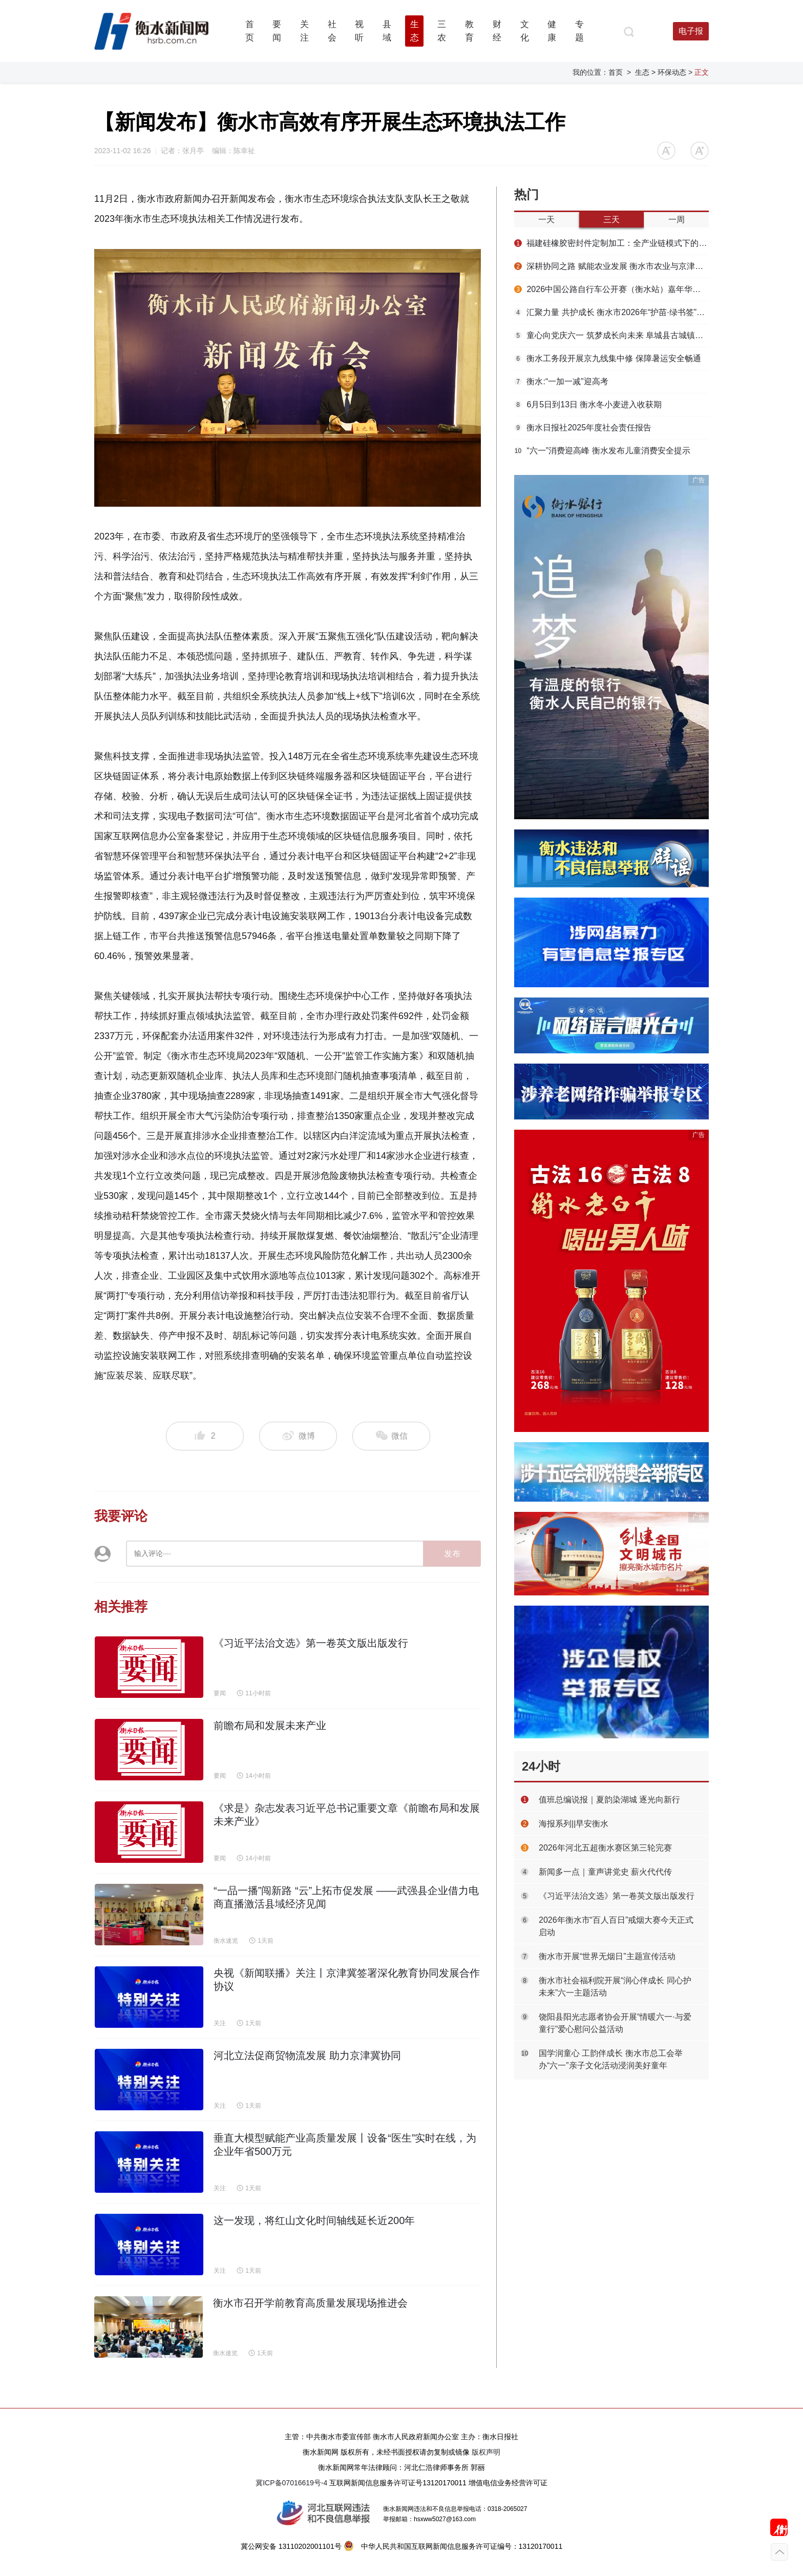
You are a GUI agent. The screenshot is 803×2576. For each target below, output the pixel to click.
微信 (391, 1436)
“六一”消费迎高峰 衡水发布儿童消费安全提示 (602, 450)
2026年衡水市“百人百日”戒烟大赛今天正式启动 (616, 1926)
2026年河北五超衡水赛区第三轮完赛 (605, 1847)
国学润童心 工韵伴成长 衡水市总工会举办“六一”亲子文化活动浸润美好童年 (611, 2059)
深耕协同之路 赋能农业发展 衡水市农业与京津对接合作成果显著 (611, 266)
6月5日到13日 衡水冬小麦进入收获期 (588, 404)
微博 (298, 1436)
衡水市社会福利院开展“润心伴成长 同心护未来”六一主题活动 (615, 1986)
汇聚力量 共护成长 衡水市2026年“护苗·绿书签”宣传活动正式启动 (611, 312)
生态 (642, 72)
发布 (452, 1553)
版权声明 (486, 2452)
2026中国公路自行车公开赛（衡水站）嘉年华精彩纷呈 (611, 289)
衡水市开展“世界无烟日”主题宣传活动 (607, 1956)
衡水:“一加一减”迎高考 (561, 381)
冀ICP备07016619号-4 (291, 2483)
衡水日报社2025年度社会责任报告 (582, 427)
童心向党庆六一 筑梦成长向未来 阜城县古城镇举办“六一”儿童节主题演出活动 (611, 335)
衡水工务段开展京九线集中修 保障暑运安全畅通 (607, 358)
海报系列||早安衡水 (573, 1823)
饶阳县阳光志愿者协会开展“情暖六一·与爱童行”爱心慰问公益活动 (615, 2022)
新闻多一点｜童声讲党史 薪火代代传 (605, 1871)
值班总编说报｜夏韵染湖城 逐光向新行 (609, 1799)
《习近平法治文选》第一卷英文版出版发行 (616, 1896)
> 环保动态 (668, 72)
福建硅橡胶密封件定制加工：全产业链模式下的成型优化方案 (611, 243)
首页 (615, 72)
